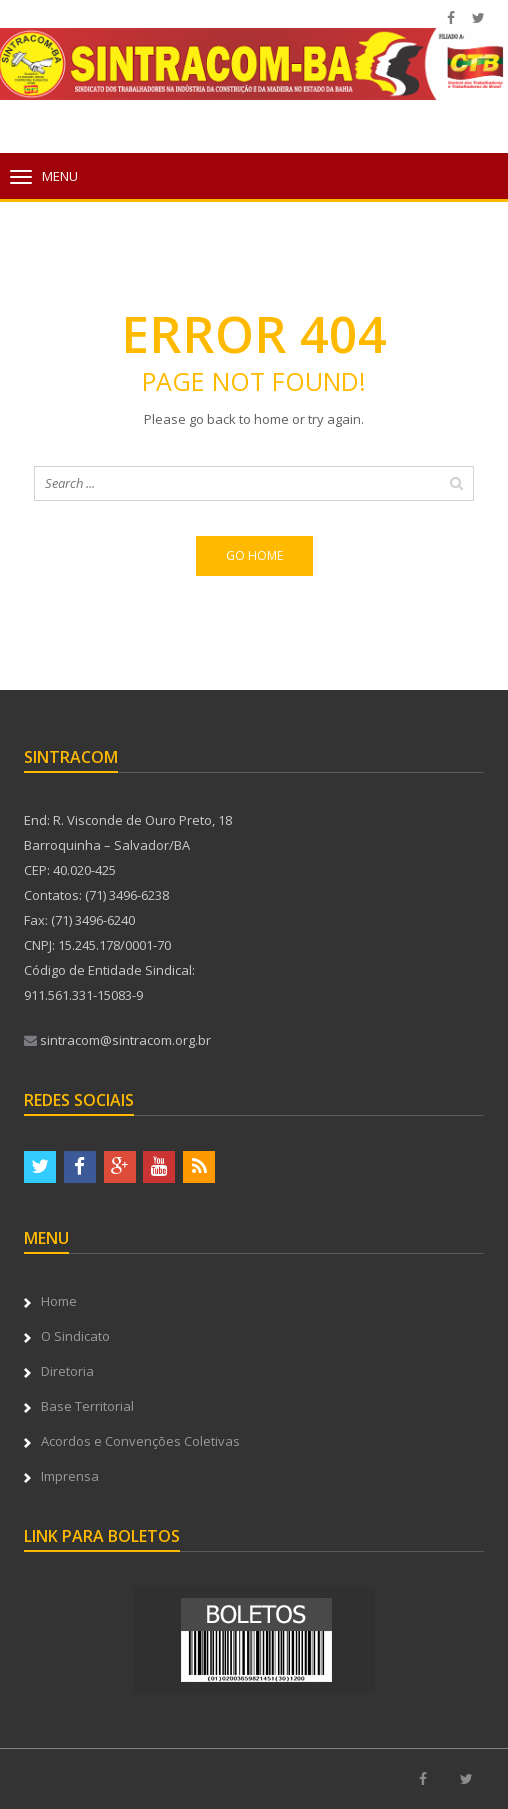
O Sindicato (75, 1336)
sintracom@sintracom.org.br (117, 1040)
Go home (254, 555)
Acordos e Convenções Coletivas (140, 1441)
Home (59, 1301)
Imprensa (70, 1476)
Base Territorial (87, 1406)
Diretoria (67, 1371)
